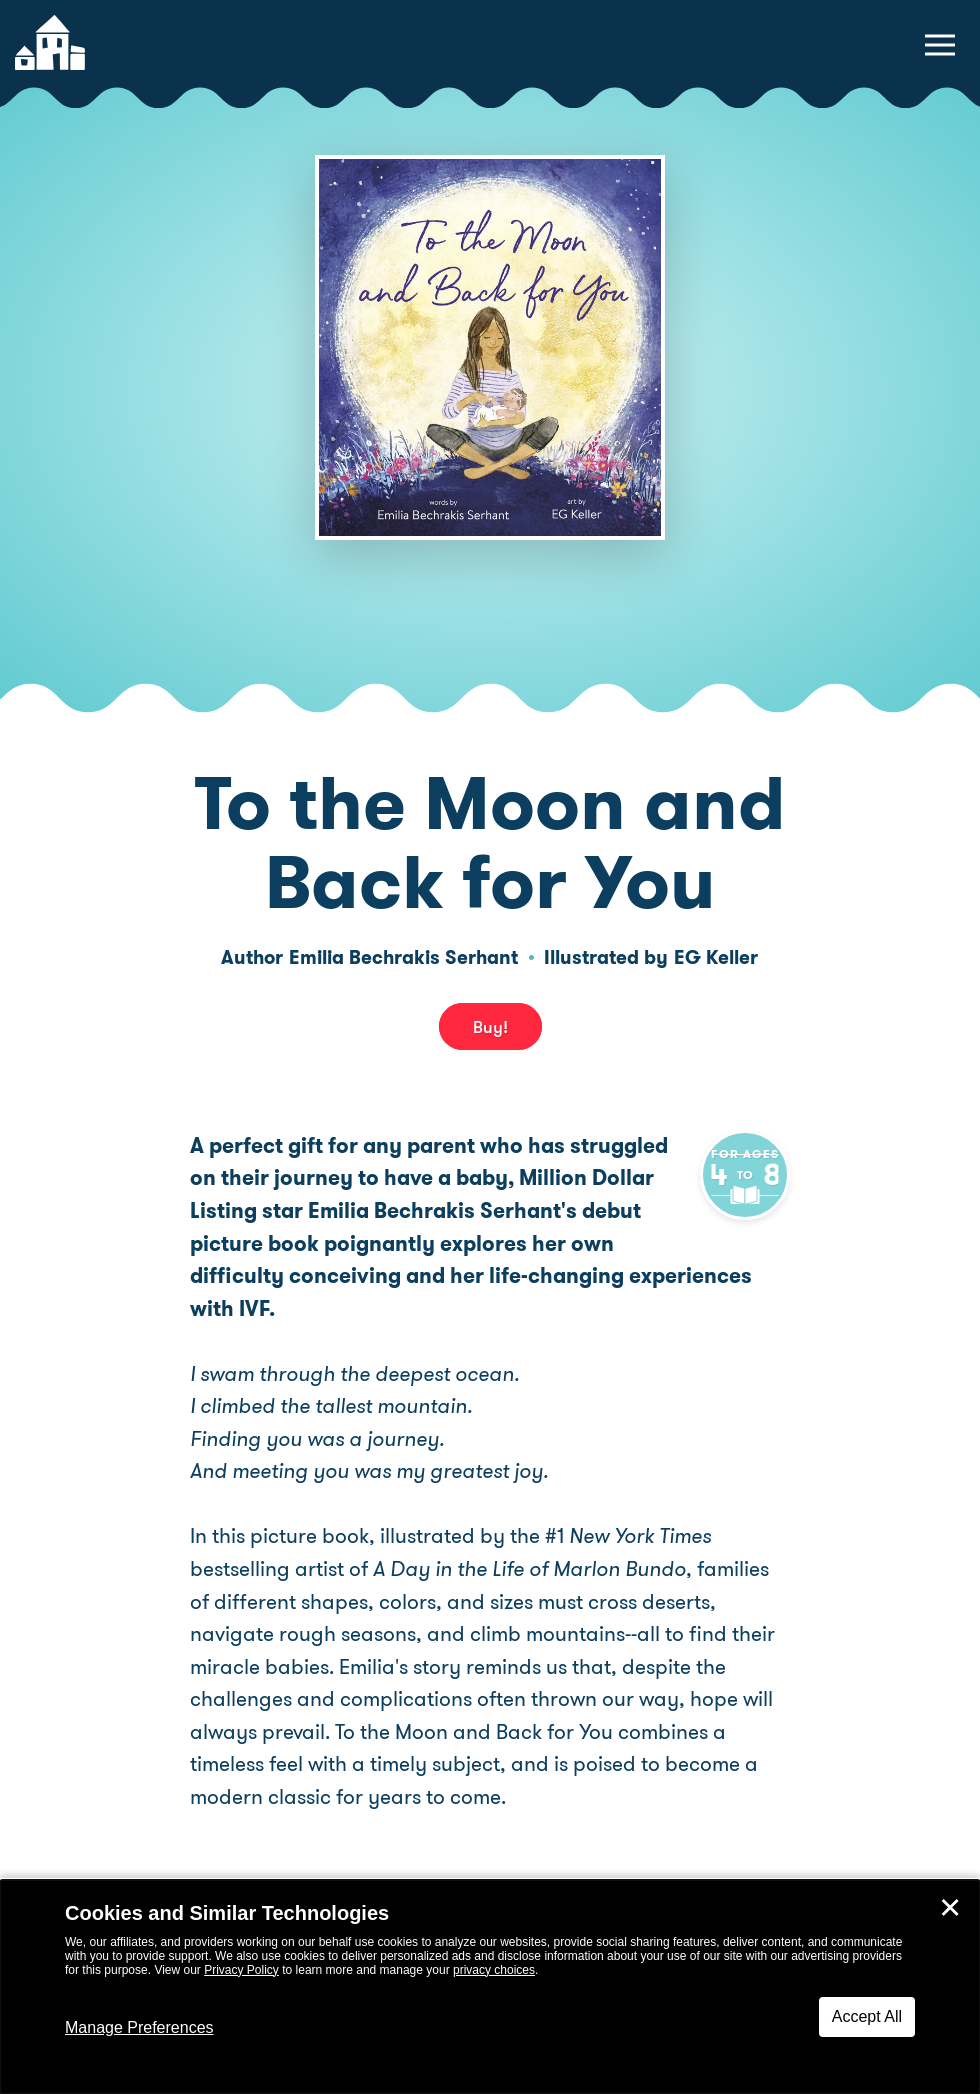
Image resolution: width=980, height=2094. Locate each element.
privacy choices (494, 1970)
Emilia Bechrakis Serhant (403, 957)
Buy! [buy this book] (490, 1027)
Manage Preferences (139, 2027)
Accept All (867, 2016)
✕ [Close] (950, 1908)
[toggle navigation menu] (940, 45)
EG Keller (716, 957)
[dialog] (490, 1987)
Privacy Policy (241, 1970)
